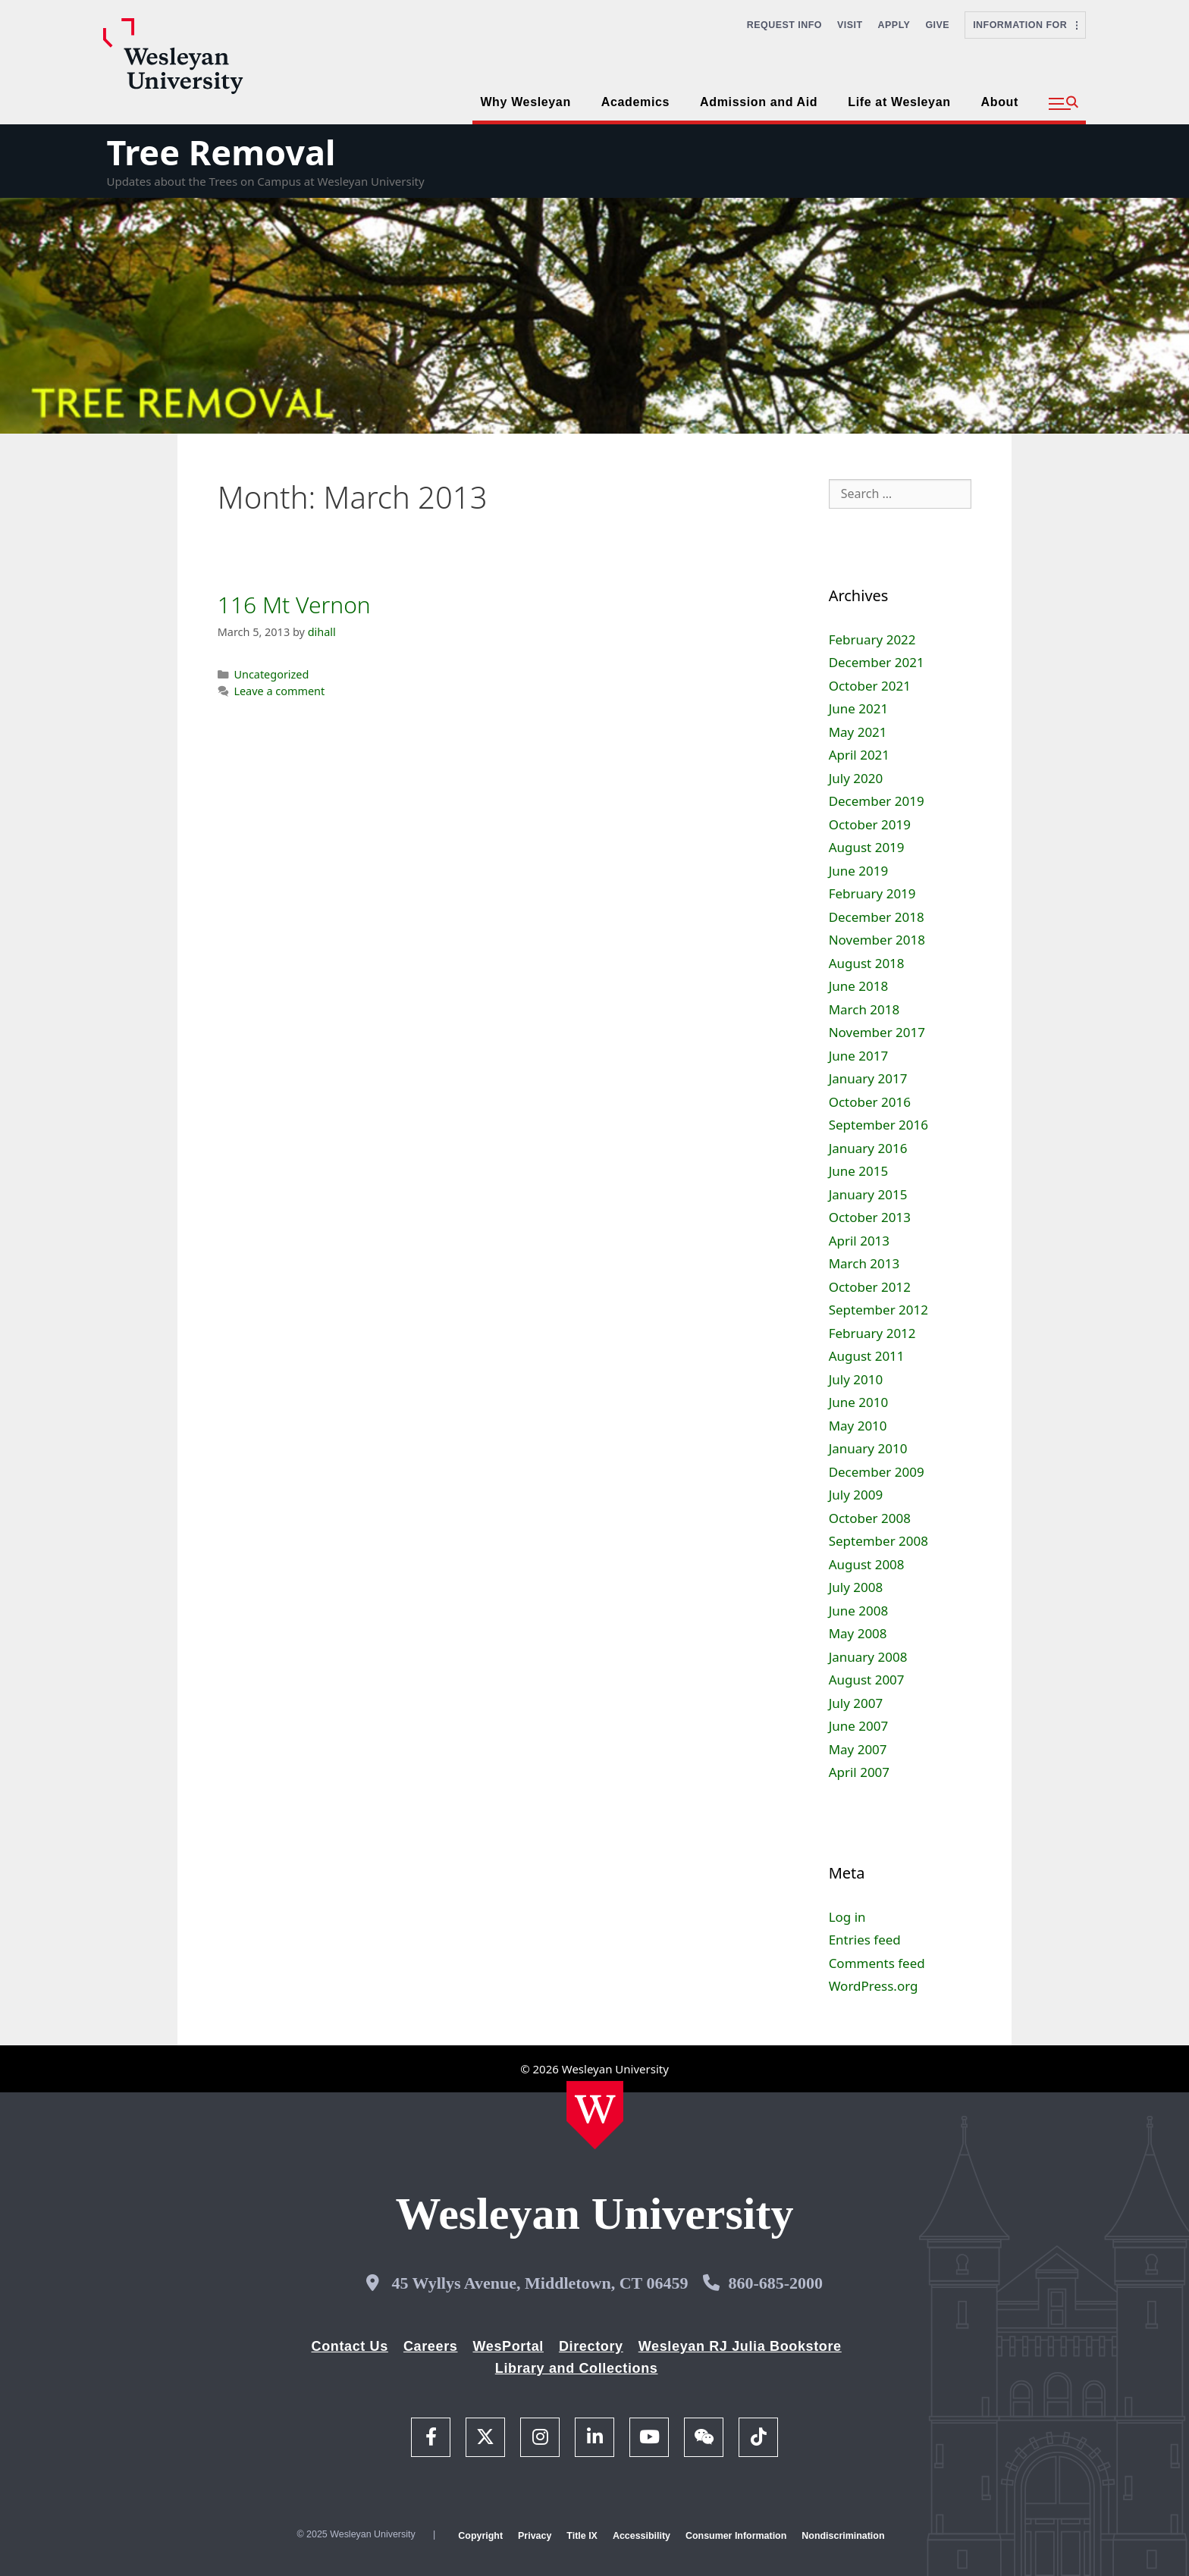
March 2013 (864, 1263)
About (999, 102)
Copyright (480, 2536)
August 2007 (867, 1679)
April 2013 (859, 1240)
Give (937, 25)
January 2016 (868, 1148)
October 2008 (870, 1518)
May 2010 (858, 1425)
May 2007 (858, 1749)
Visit (850, 25)
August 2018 (867, 963)
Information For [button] (1025, 25)
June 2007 (859, 1726)
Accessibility (641, 2536)
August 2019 (867, 847)
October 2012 (870, 1287)
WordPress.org (873, 1986)
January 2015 (868, 1194)
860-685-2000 (775, 2283)
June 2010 (859, 1402)
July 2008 (856, 1587)
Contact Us (350, 2346)
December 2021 (876, 662)
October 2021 (870, 685)
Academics (635, 102)
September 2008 (878, 1541)
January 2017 (868, 1078)
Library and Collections (576, 2368)
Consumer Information (735, 2536)
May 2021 (858, 732)
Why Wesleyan (525, 102)
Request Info (784, 25)
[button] (1063, 104)
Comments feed (877, 1963)
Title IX (582, 2536)
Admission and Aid (758, 102)
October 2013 (870, 1217)
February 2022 (872, 639)
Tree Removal (220, 152)
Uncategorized (271, 674)
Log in (847, 1917)
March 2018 (864, 1009)
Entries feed (865, 1939)
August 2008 (867, 1564)
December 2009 (876, 1472)
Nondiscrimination (843, 2536)
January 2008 (868, 1657)
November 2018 (877, 939)
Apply (894, 25)
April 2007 (859, 1772)
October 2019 (870, 824)
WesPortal (507, 2346)
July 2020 (856, 778)
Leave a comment (279, 691)
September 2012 (878, 1309)
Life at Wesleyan (899, 102)
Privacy (534, 2536)
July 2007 (856, 1703)
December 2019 (876, 801)
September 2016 (878, 1124)
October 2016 (870, 1102)
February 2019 (872, 893)
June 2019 (859, 870)
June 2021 (859, 708)
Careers (430, 2346)
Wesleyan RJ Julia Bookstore (740, 2346)
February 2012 (872, 1333)
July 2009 (856, 1494)
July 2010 (856, 1379)
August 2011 (867, 1356)
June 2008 (859, 1610)
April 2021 (859, 754)
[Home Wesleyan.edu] (594, 2115)
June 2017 (859, 1055)
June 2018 (859, 986)
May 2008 (858, 1633)
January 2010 (868, 1448)
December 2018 (876, 917)
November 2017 (877, 1032)
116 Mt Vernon (294, 604)
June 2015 (859, 1171)
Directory (591, 2346)
